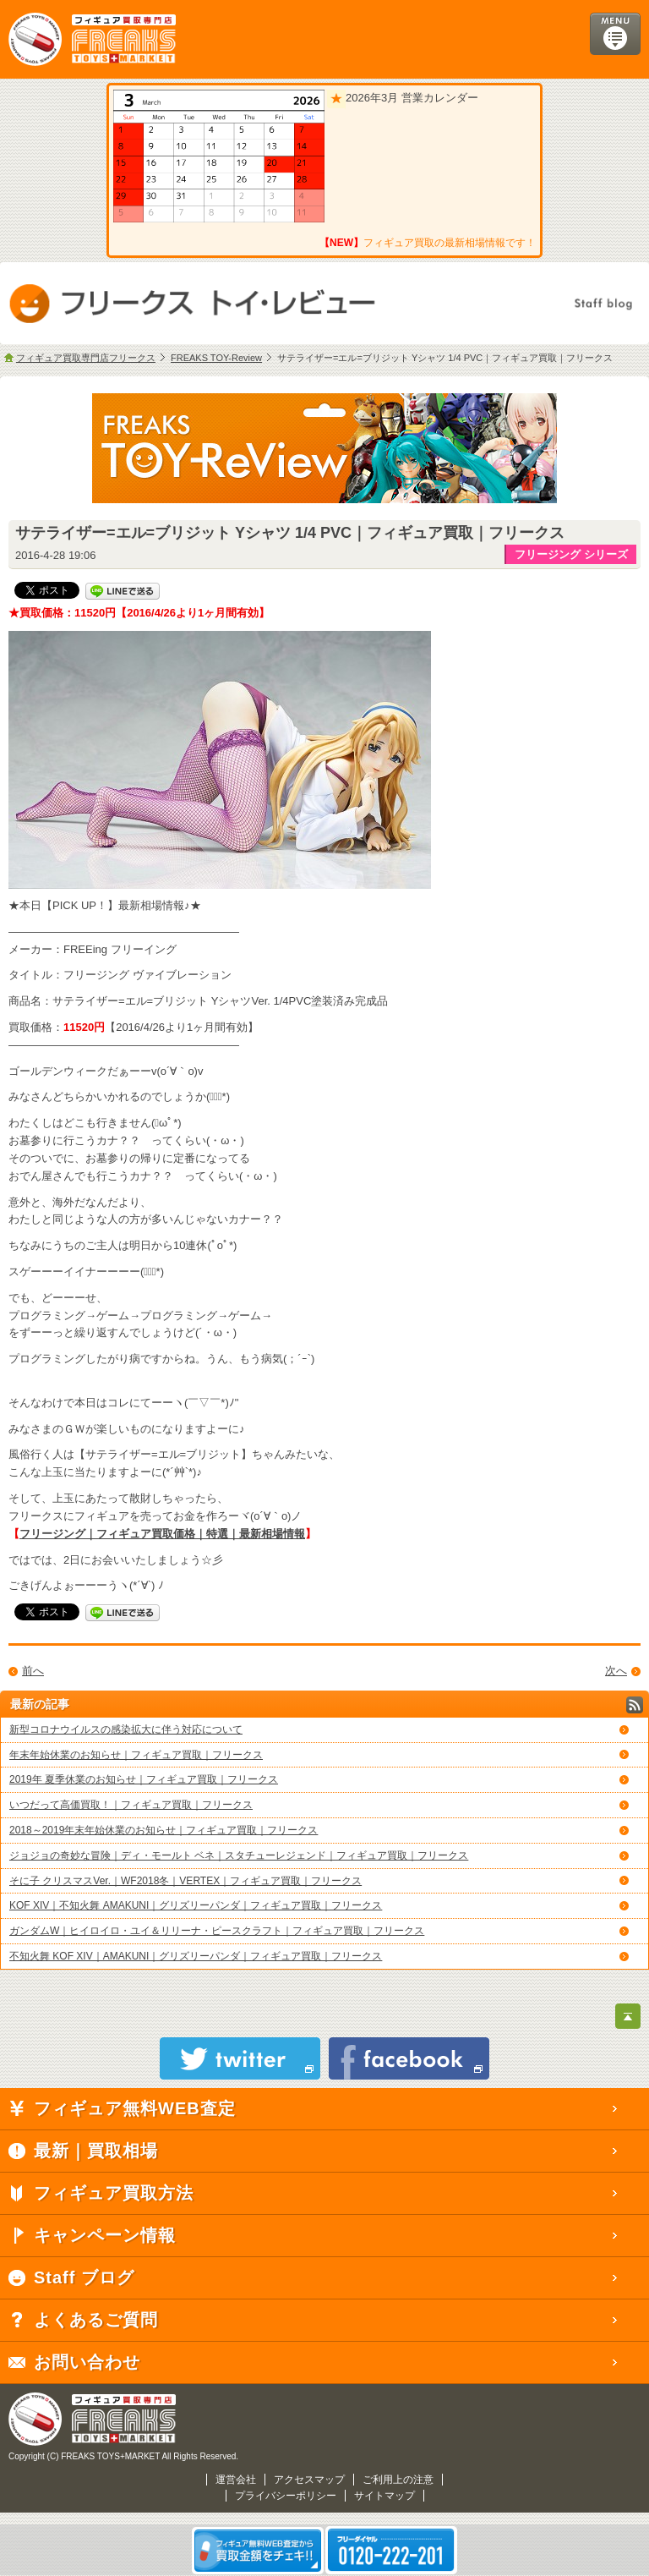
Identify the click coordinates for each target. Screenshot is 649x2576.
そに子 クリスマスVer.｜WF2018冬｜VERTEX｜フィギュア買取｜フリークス (185, 1881)
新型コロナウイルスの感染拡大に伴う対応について (126, 1729)
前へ (33, 1670)
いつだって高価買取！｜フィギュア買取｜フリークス (131, 1805)
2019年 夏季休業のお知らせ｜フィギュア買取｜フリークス (143, 1779)
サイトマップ (384, 2496)
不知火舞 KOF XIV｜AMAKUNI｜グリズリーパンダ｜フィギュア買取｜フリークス (195, 1956)
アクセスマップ (309, 2480)
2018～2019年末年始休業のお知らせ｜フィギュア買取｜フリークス (163, 1830)
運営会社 (235, 2480)
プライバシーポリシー (285, 2496)
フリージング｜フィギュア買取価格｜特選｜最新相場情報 (162, 1533)
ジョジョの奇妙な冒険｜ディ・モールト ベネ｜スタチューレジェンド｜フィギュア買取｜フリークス (238, 1855)
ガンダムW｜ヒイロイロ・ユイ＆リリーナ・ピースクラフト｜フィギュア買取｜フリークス (216, 1931)
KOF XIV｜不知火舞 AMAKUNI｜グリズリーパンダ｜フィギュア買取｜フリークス (195, 1905)
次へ (616, 1670)
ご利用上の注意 (398, 2480)
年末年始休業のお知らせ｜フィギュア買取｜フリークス (136, 1755)
